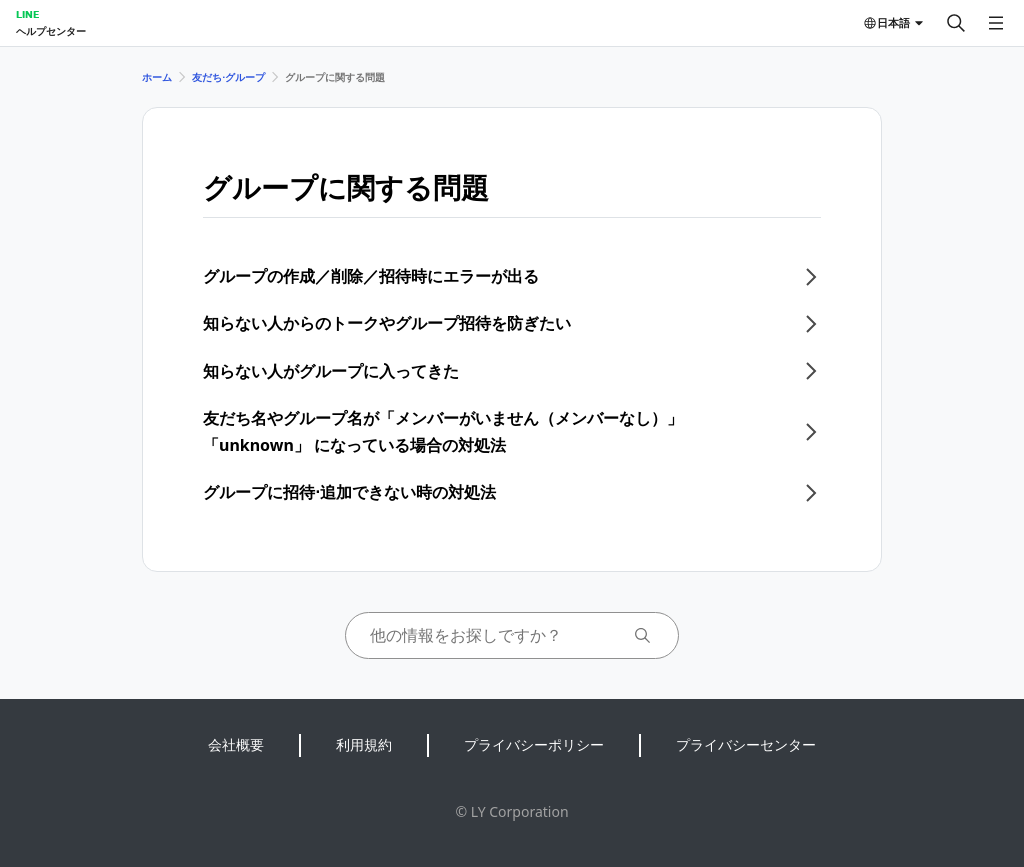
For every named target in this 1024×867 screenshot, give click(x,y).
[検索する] (956, 23)
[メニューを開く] (996, 23)
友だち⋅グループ (228, 77)
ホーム (157, 77)
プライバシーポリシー (534, 744)
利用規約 (364, 744)
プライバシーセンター (746, 744)
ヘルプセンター (51, 31)
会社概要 (236, 744)
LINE (27, 14)
